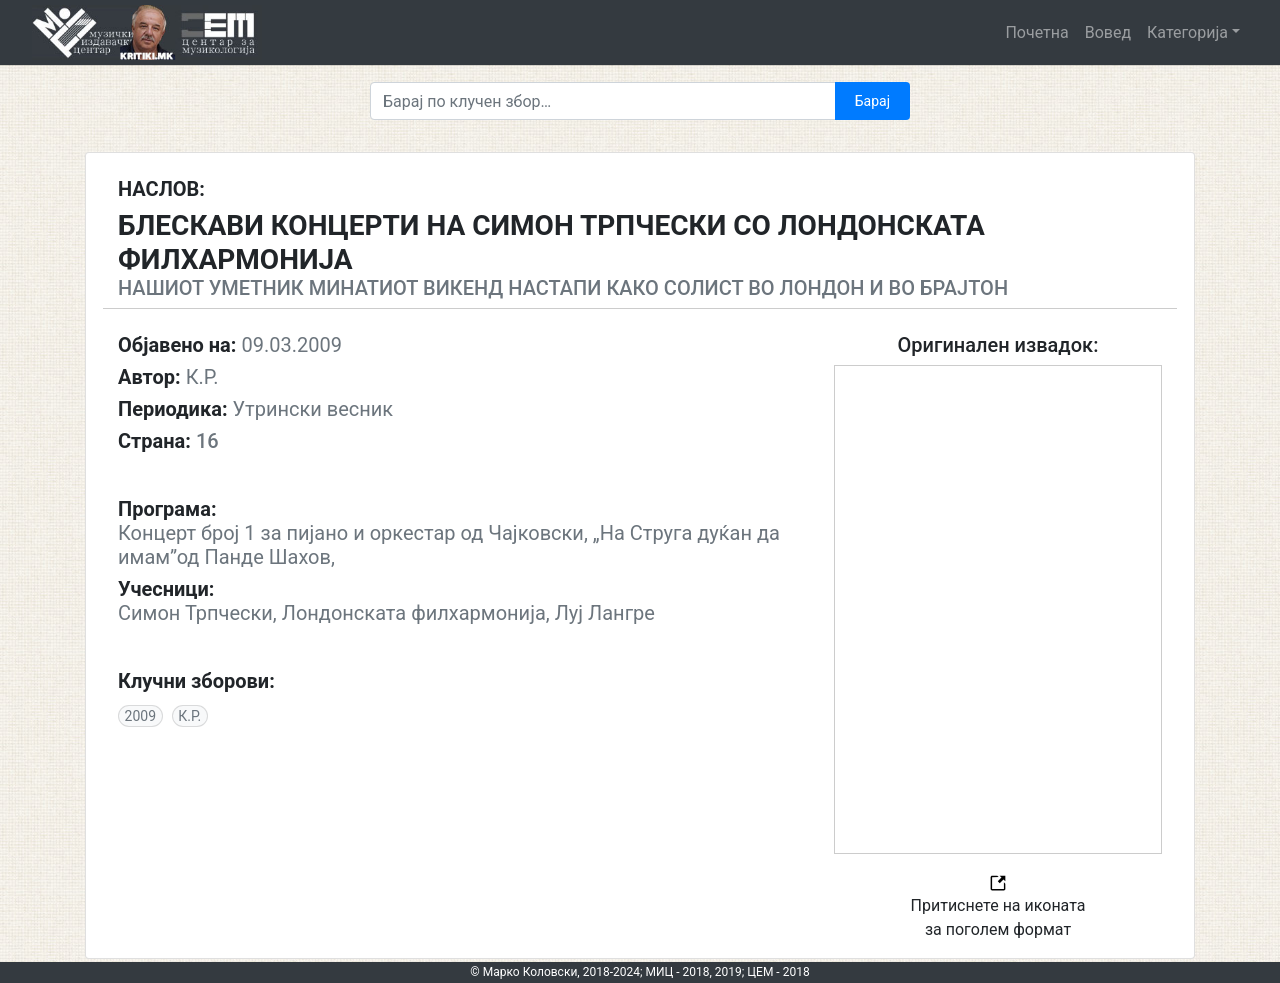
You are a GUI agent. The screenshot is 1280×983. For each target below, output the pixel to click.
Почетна (1036, 32)
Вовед (1108, 32)
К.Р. (189, 716)
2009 (140, 716)
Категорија (1187, 32)
